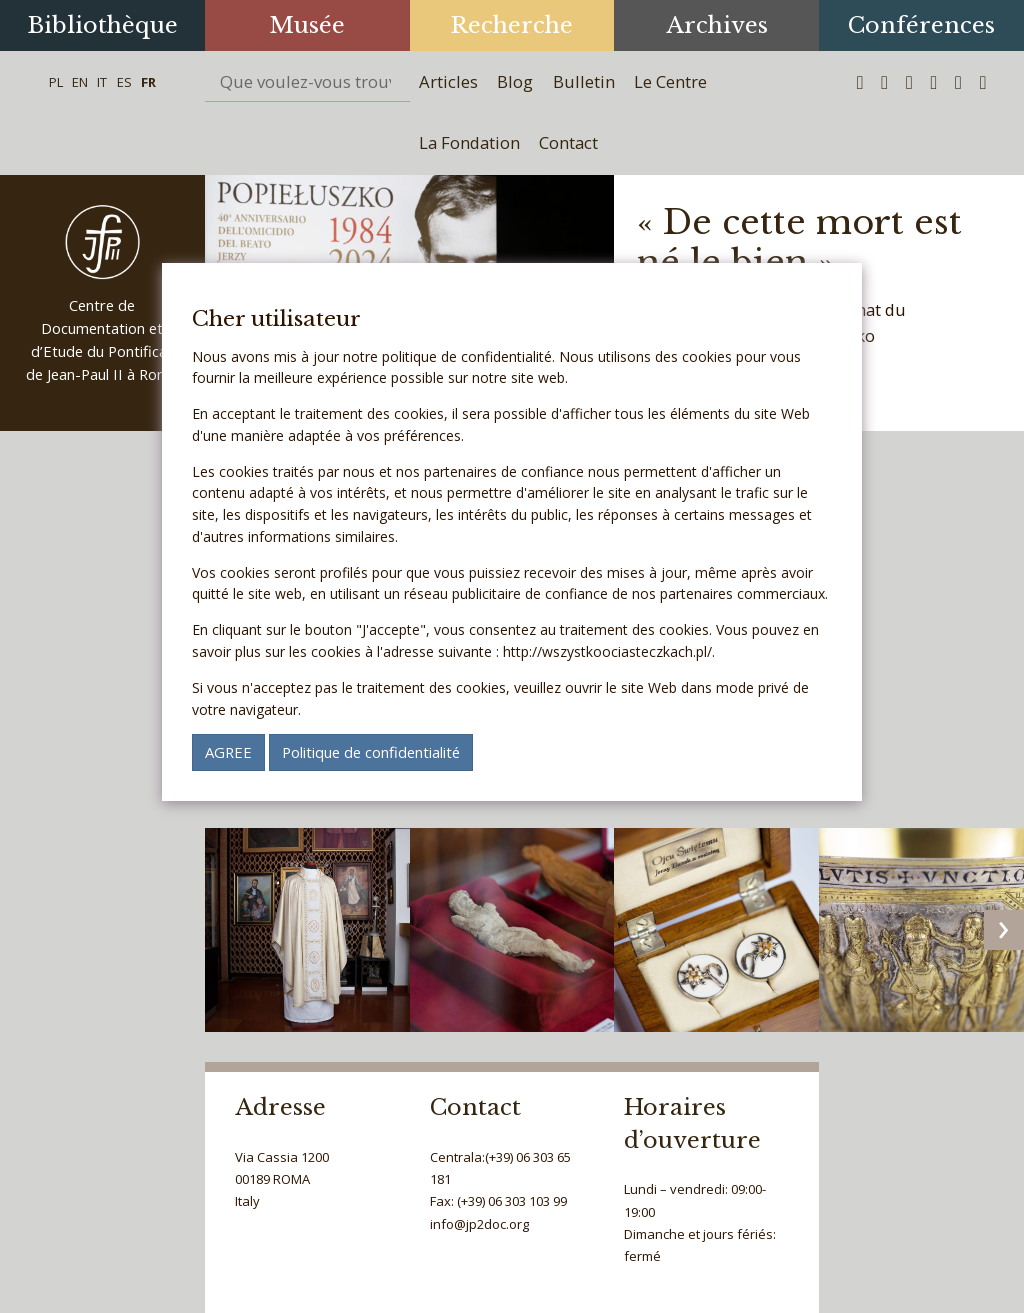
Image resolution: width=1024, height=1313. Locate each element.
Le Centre (670, 81)
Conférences (921, 25)
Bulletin (584, 81)
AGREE (228, 752)
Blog (515, 81)
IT (102, 82)
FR (148, 82)
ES (124, 82)
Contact (568, 142)
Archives (717, 25)
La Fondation (469, 142)
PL (56, 82)
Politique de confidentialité (371, 752)
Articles (448, 81)
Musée (307, 25)
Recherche (512, 25)
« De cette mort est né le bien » (799, 242)
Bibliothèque (102, 25)
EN (80, 82)
